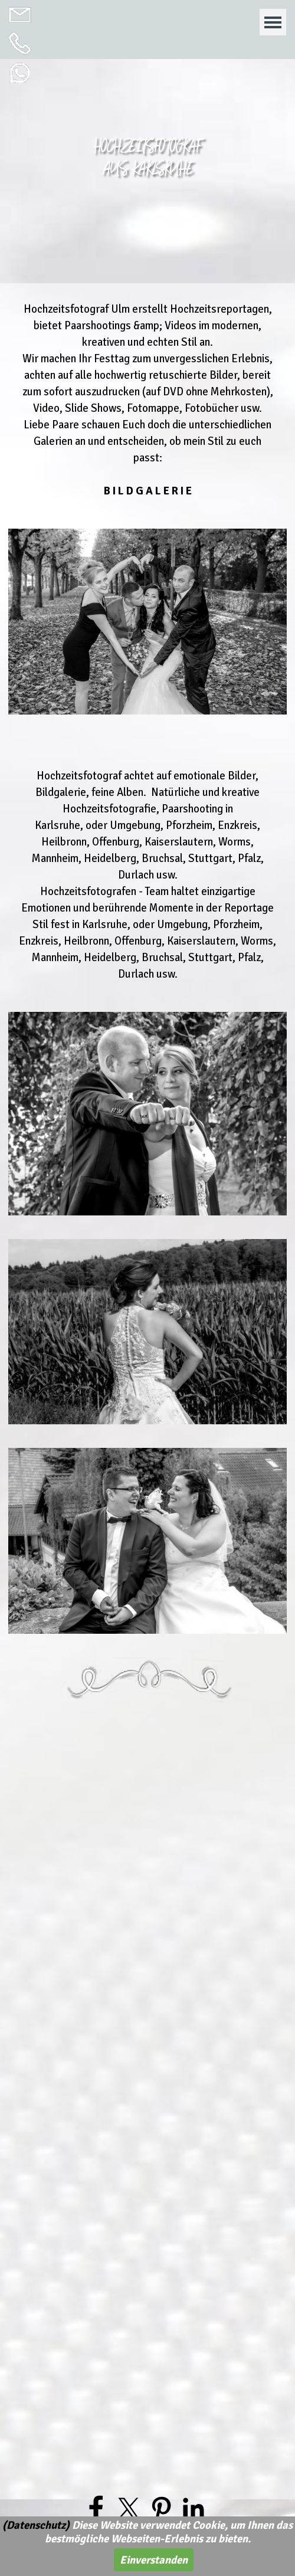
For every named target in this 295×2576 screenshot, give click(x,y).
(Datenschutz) (36, 2525)
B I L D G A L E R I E (148, 490)
